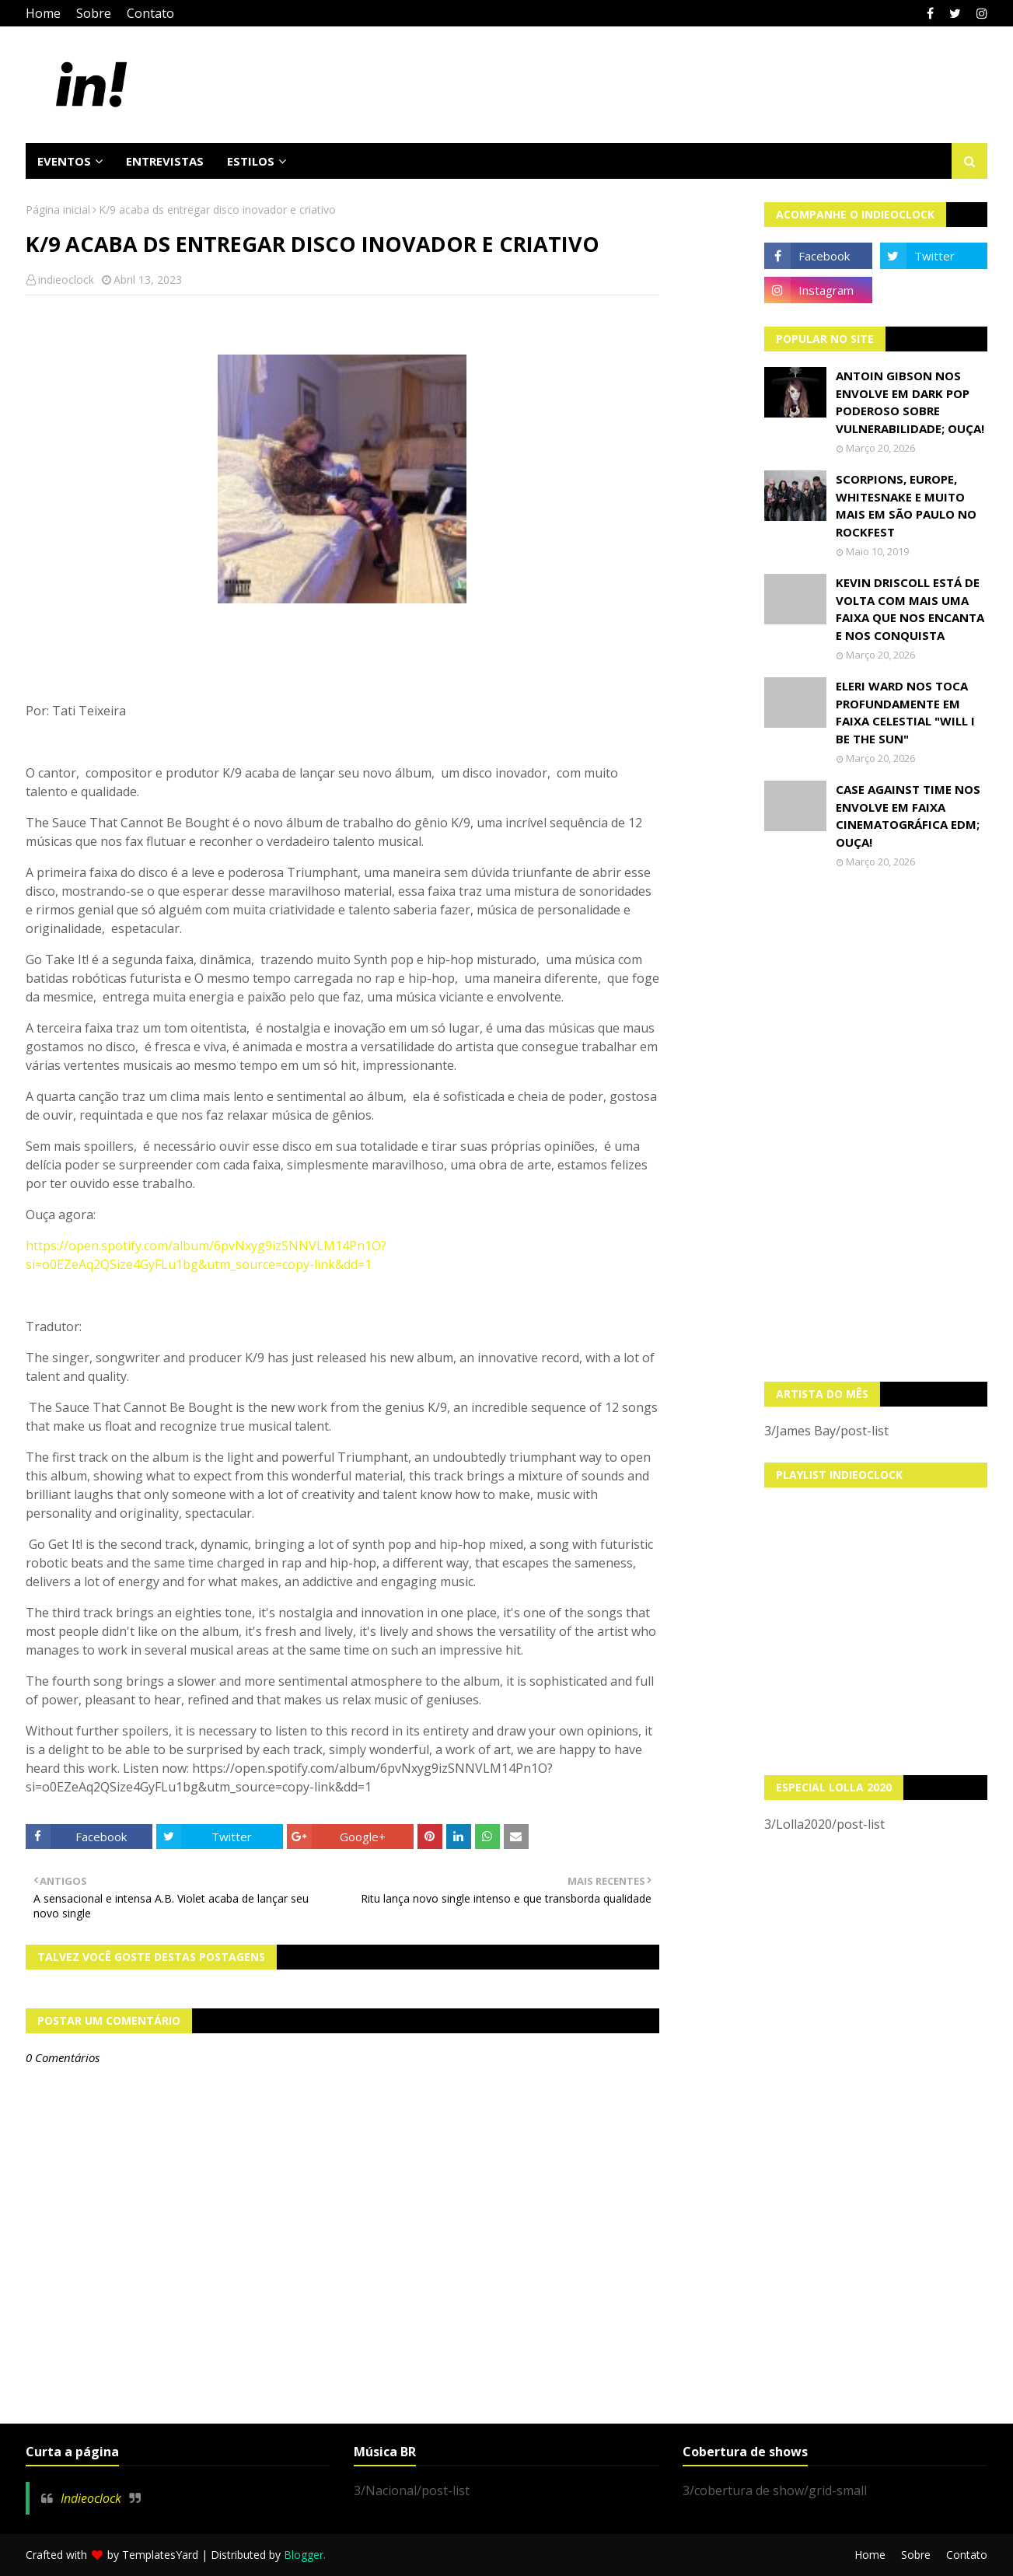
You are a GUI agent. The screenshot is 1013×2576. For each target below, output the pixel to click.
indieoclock (66, 279)
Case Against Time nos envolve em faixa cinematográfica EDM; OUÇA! (908, 815)
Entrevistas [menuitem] (165, 161)
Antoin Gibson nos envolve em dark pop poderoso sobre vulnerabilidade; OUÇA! (910, 402)
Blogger (303, 2554)
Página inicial (58, 209)
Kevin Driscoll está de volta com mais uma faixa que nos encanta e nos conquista (910, 609)
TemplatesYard (160, 2554)
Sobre (93, 13)
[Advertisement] (875, 1125)
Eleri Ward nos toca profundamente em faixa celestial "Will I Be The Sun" (905, 712)
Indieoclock (91, 2498)
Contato (150, 13)
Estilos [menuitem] (250, 161)
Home (43, 13)
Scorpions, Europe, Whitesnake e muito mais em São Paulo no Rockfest (906, 505)
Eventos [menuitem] (64, 161)
